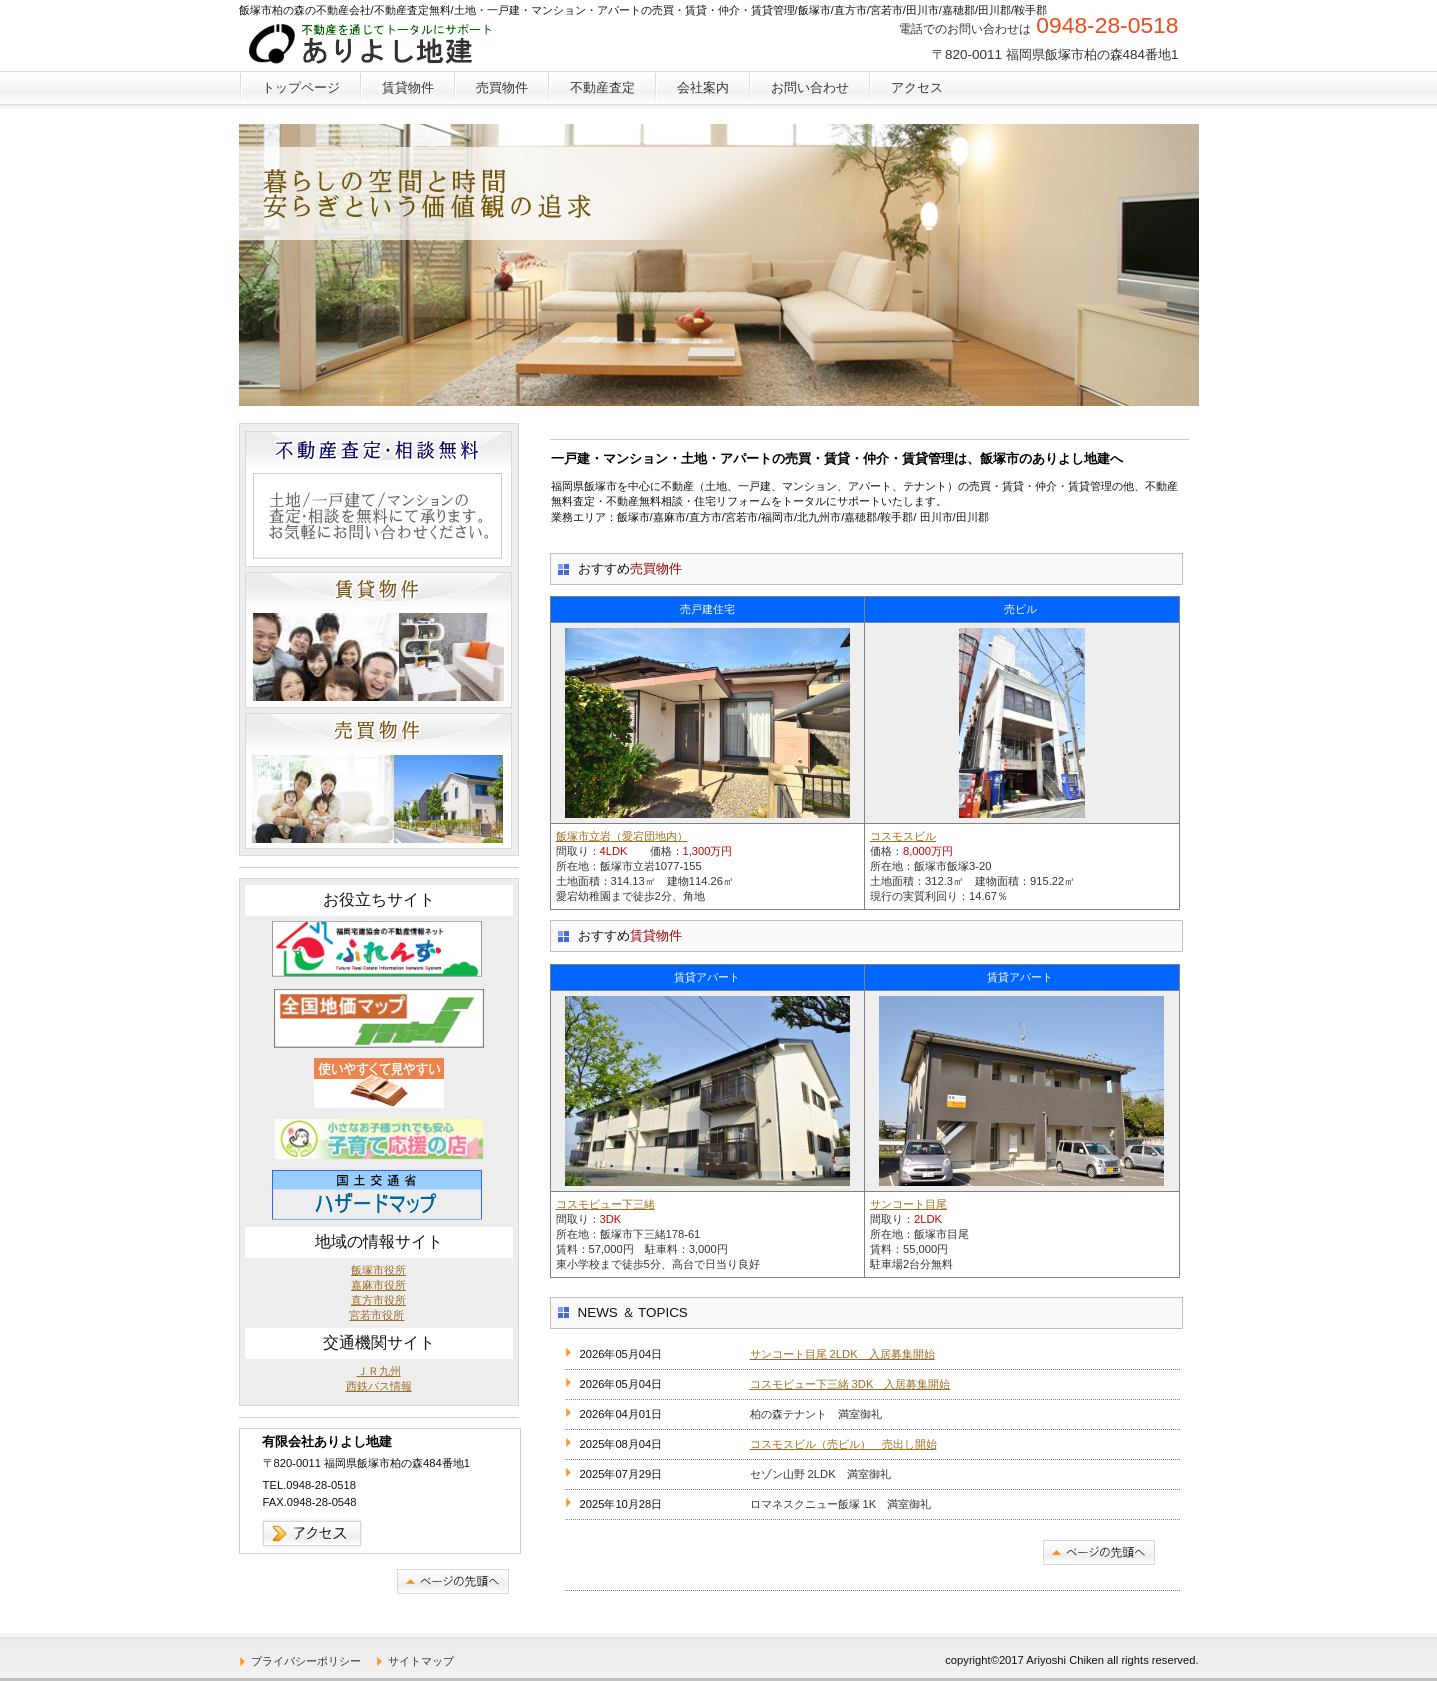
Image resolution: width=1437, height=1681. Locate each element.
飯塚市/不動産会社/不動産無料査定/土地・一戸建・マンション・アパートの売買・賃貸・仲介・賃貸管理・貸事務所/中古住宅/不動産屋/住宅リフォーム (387, 45)
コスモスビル (903, 836)
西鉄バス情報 (379, 1386)
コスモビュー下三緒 (605, 1204)
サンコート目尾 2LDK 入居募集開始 (842, 1354)
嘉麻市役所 (378, 1285)
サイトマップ (421, 1661)
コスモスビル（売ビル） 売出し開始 (843, 1444)
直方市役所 (378, 1300)
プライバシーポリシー (306, 1661)
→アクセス (313, 1533)
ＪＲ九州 (379, 1371)
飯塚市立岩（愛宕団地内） (622, 836)
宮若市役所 (376, 1315)
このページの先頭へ (1099, 1552)
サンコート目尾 (908, 1204)
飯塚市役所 (378, 1270)
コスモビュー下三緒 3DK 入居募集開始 (850, 1384)
